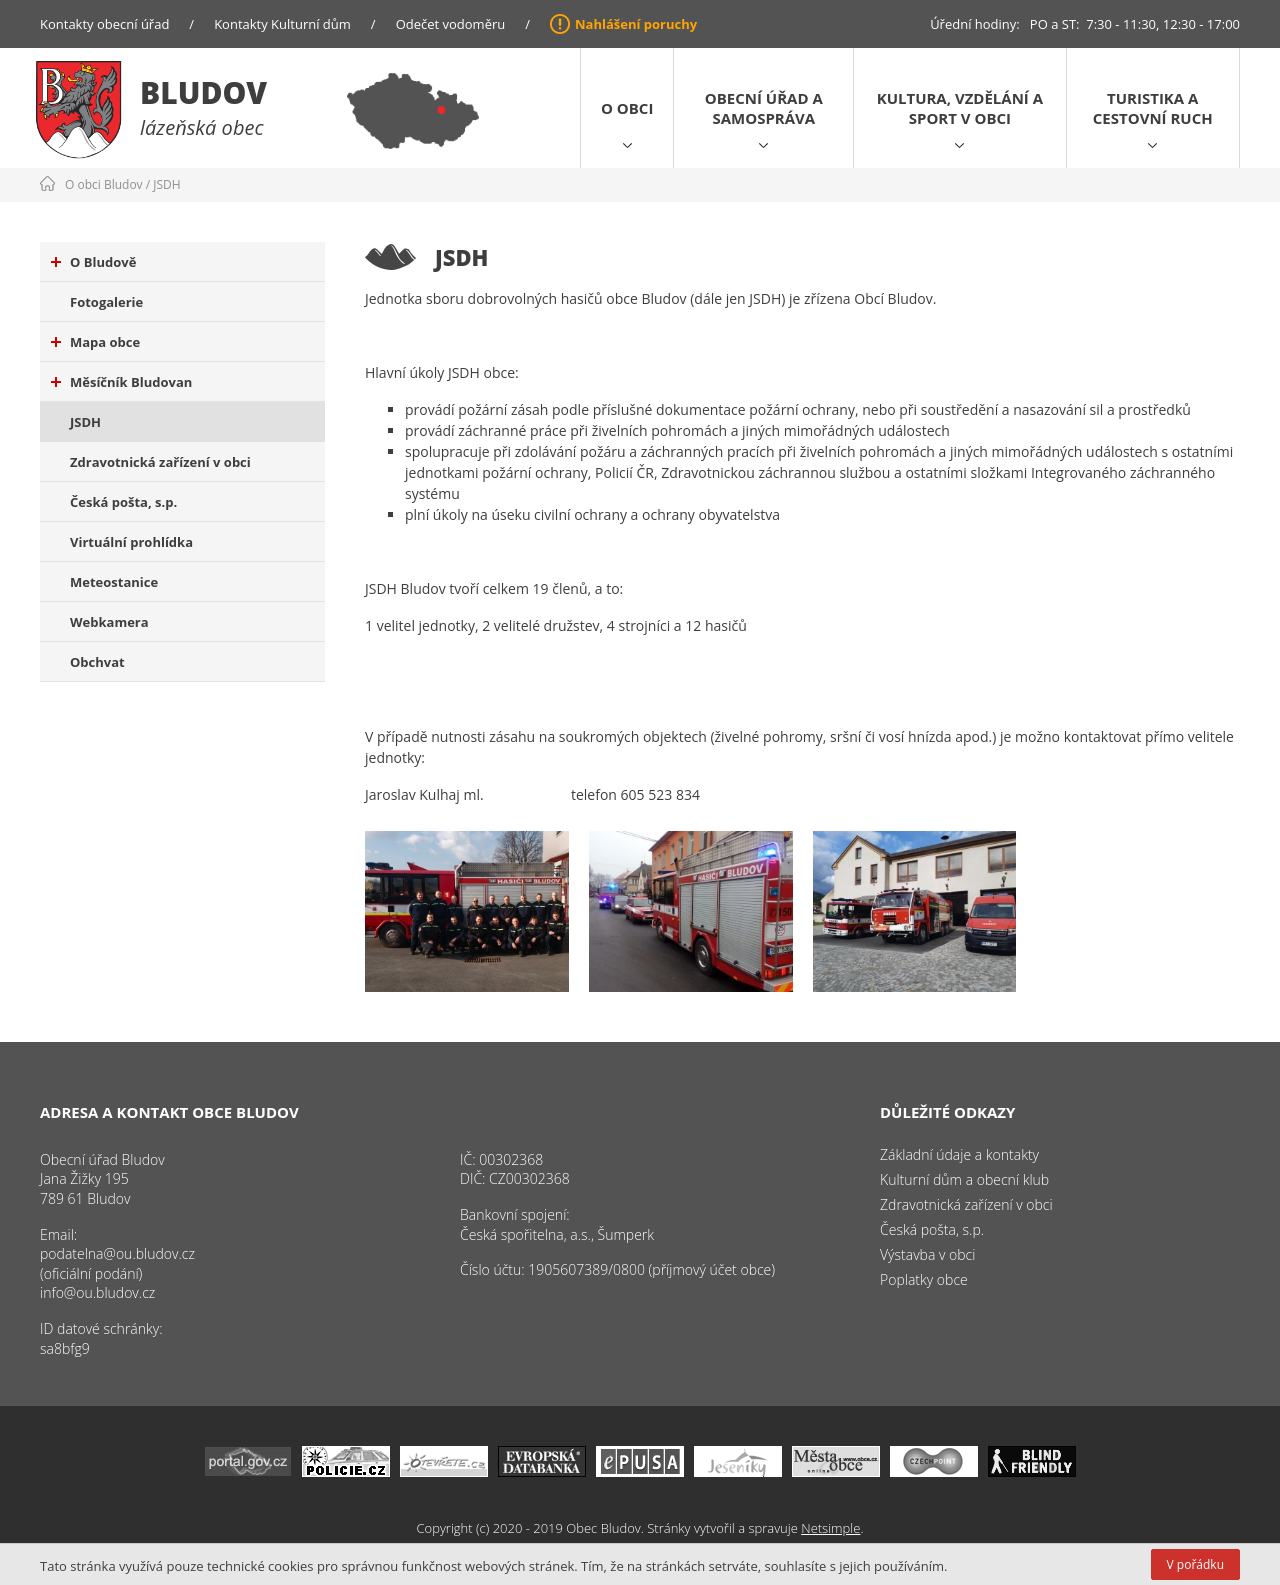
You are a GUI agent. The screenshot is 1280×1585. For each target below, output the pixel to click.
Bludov (203, 92)
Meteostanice (114, 582)
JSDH (166, 184)
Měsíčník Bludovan (121, 382)
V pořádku (1195, 1564)
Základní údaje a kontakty (959, 1154)
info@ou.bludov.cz (97, 1292)
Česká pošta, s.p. (123, 502)
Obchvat (97, 662)
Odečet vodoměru (451, 24)
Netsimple (830, 1528)
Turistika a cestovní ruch (1153, 108)
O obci (627, 108)
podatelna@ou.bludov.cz (117, 1253)
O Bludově (93, 262)
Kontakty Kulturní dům (282, 24)
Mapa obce (95, 342)
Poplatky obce (924, 1279)
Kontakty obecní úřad (104, 24)
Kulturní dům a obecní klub (964, 1179)
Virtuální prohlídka (131, 542)
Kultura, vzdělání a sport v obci (960, 108)
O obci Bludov (104, 184)
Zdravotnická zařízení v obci (160, 462)
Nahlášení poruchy (636, 24)
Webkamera (109, 622)
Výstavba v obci (927, 1254)
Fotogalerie (106, 302)
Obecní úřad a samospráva (764, 108)
